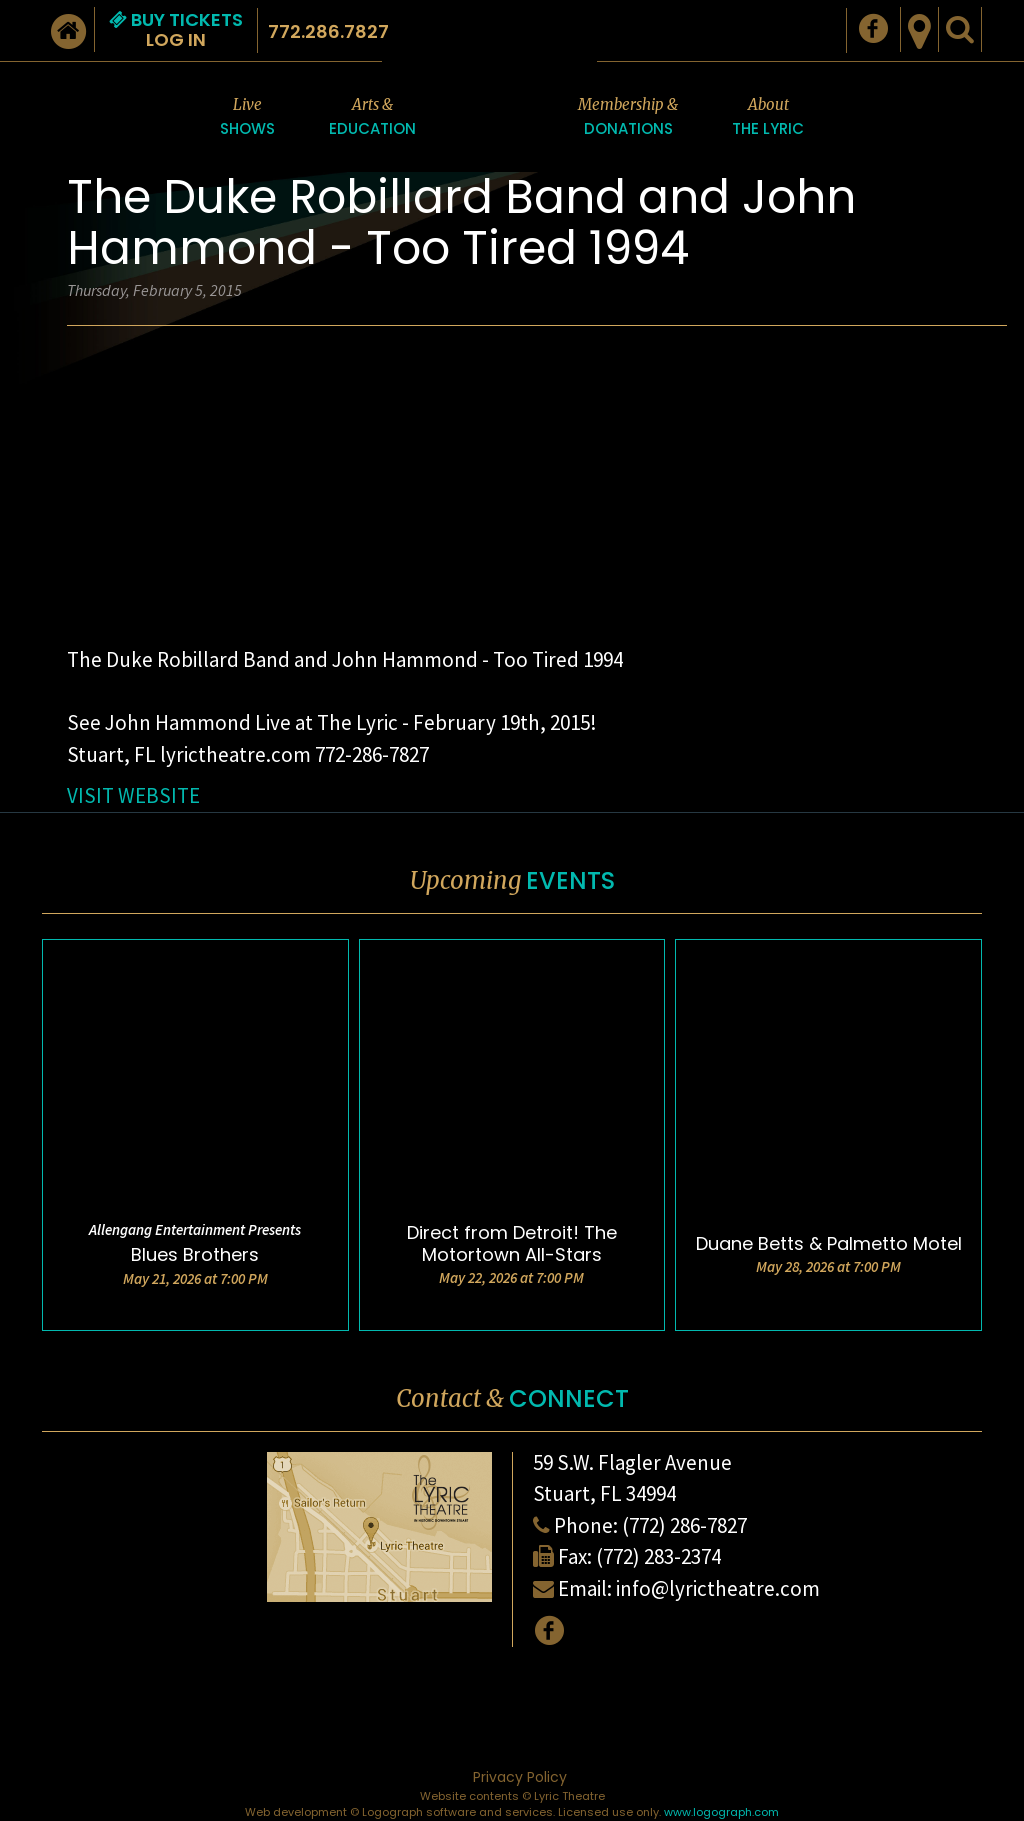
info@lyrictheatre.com (718, 1588)
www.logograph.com (721, 1812)
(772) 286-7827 (684, 1525)
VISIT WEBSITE (133, 795)
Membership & (628, 118)
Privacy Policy (520, 1777)
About (768, 118)
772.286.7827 (328, 31)
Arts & (372, 118)
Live (247, 118)
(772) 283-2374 (658, 1556)
